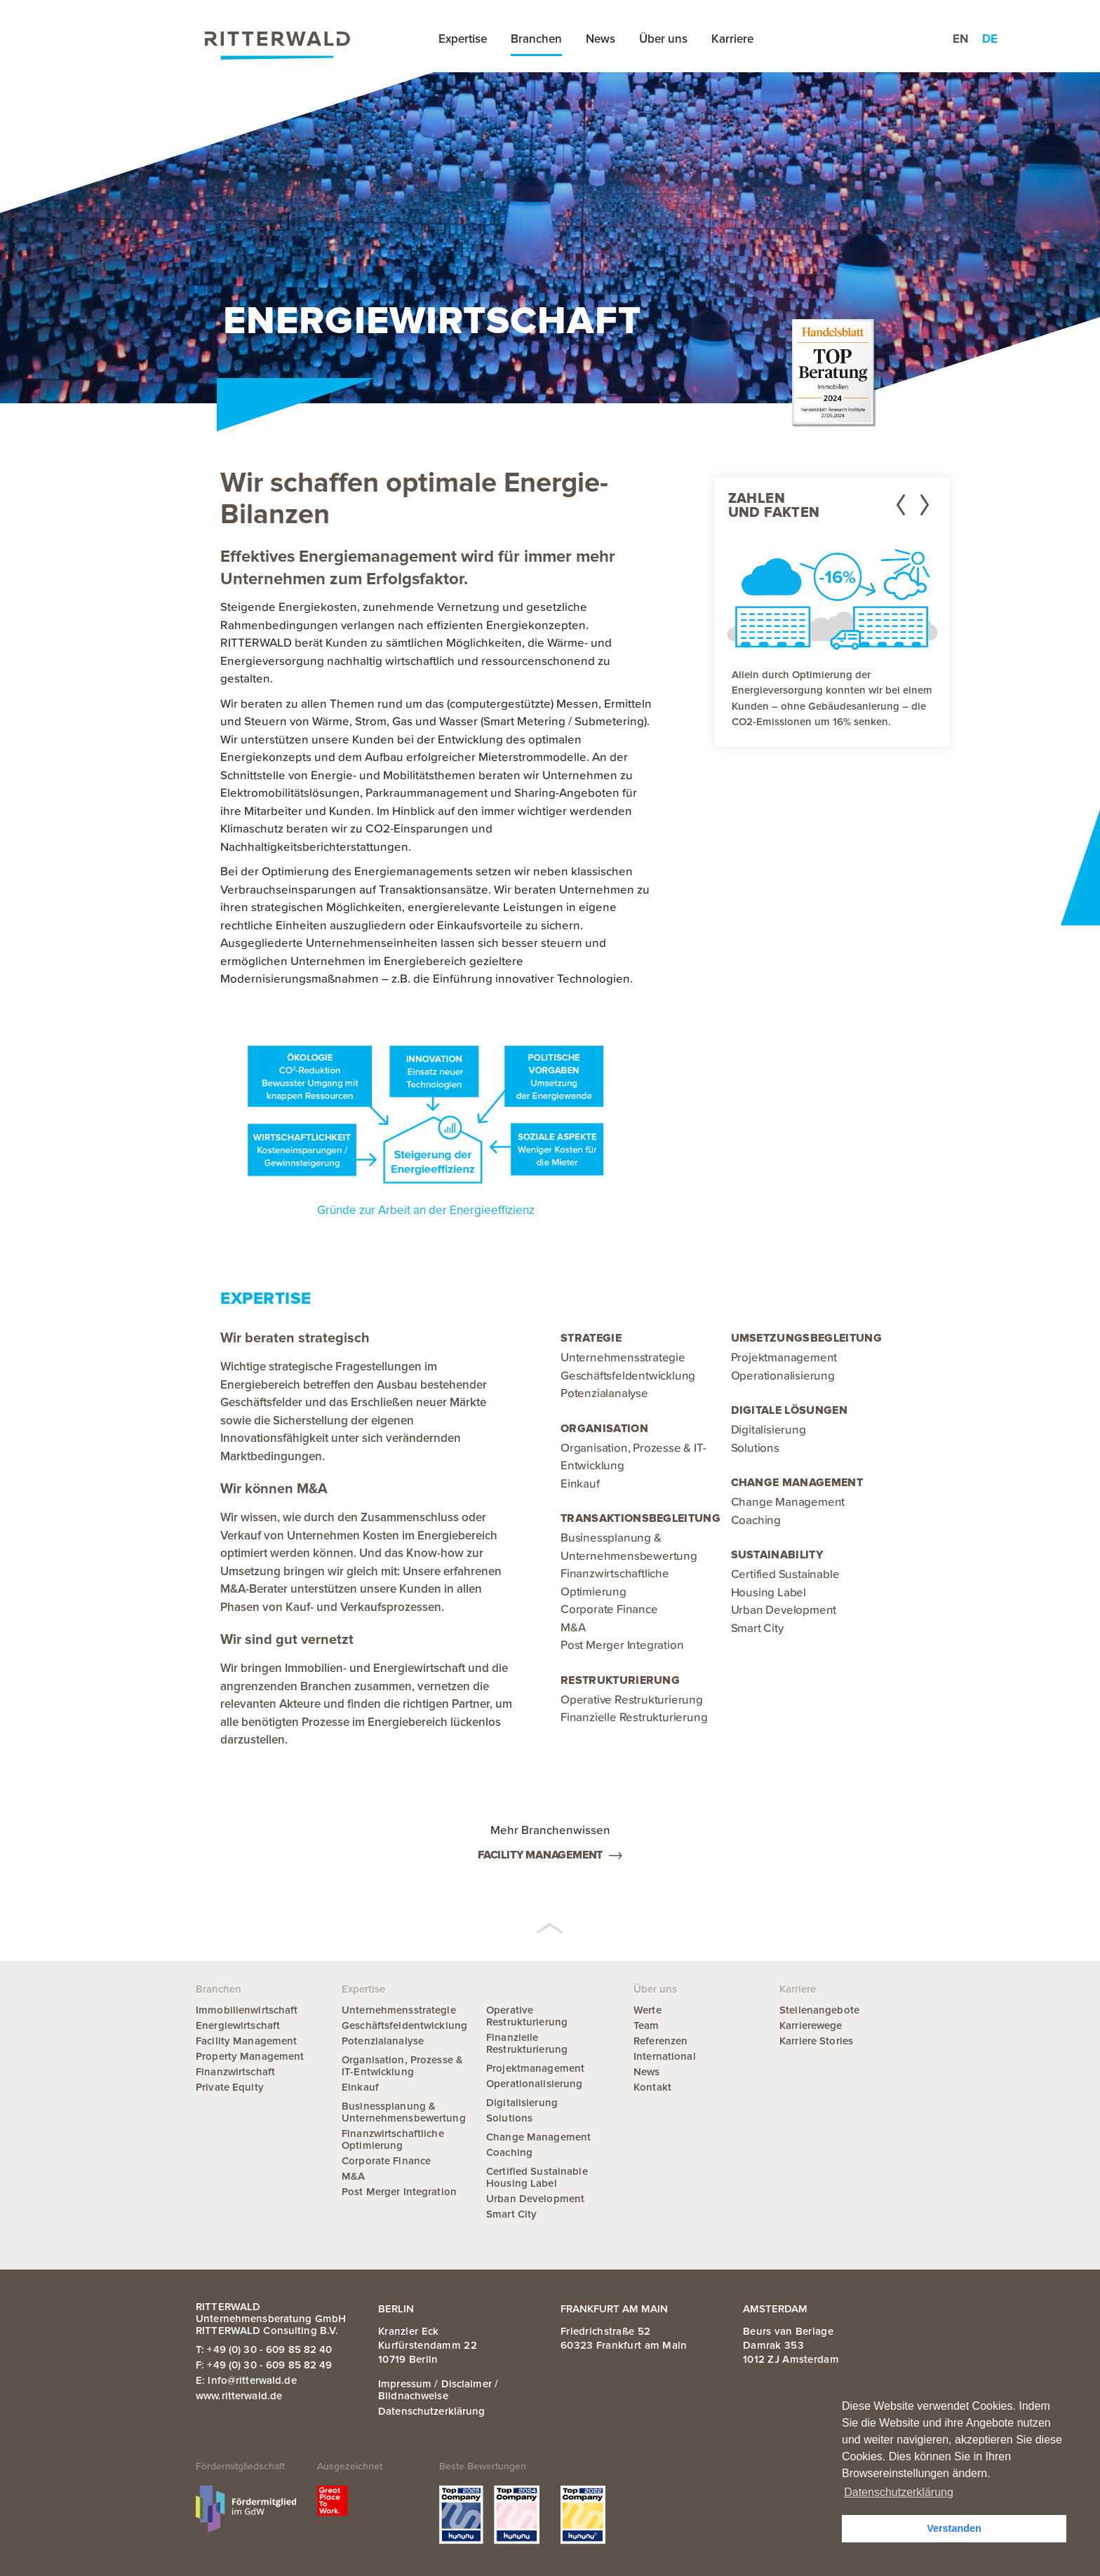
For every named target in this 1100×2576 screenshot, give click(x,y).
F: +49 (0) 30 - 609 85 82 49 (264, 2365)
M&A (573, 1628)
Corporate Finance (609, 1610)
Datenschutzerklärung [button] (898, 2492)
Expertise (462, 39)
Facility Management (550, 1855)
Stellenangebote (819, 2010)
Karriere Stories (816, 2041)
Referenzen (660, 2041)
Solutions (755, 1449)
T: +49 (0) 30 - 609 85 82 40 (264, 2349)
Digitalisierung (768, 1430)
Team (646, 2025)
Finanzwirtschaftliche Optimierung (393, 2139)
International (664, 2056)
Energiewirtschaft (238, 2025)
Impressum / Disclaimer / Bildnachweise (438, 2390)
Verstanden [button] (954, 2528)
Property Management (250, 2056)
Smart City (757, 1629)
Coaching (756, 1521)
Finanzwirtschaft (235, 2071)
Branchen (536, 39)
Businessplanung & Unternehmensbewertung (404, 2112)
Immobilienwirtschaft (247, 2010)
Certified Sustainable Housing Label (537, 2177)
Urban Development (784, 1611)
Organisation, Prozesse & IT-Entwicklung (402, 2066)
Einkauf (580, 1484)
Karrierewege (811, 2025)
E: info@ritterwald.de (246, 2380)
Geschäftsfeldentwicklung (628, 1376)
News (600, 39)
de (990, 39)
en (960, 39)
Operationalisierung (783, 1376)
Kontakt (652, 2087)
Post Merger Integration (622, 1646)
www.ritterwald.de (239, 2395)
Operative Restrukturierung (632, 1700)
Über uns (663, 39)
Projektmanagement (784, 1358)
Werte (647, 2010)
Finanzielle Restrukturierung (634, 1718)
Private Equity (230, 2087)
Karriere (732, 39)
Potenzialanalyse (604, 1394)
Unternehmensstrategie (623, 1358)
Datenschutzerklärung (431, 2411)
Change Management (788, 1503)
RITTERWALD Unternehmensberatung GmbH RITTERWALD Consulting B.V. (271, 2318)
